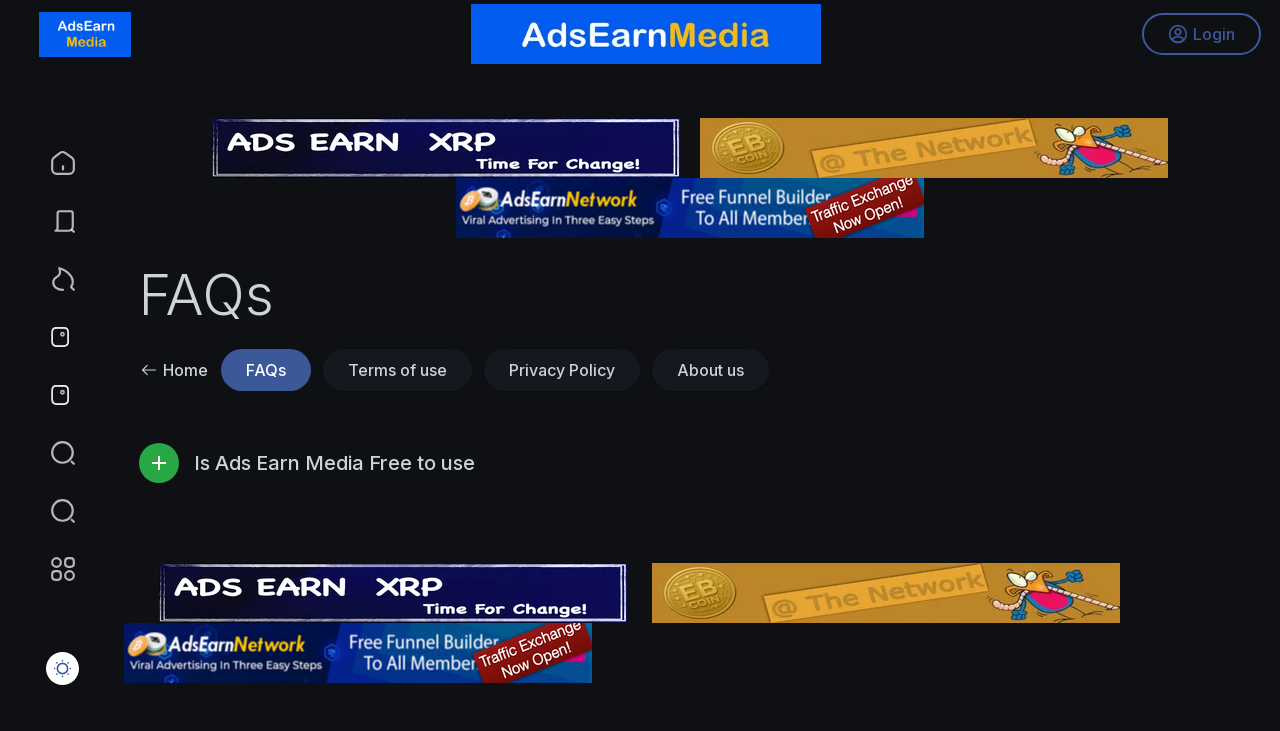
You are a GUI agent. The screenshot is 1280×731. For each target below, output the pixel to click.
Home (174, 370)
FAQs (266, 370)
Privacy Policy (562, 370)
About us (710, 370)
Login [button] (1200, 35)
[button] (50, 511)
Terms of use (397, 370)
